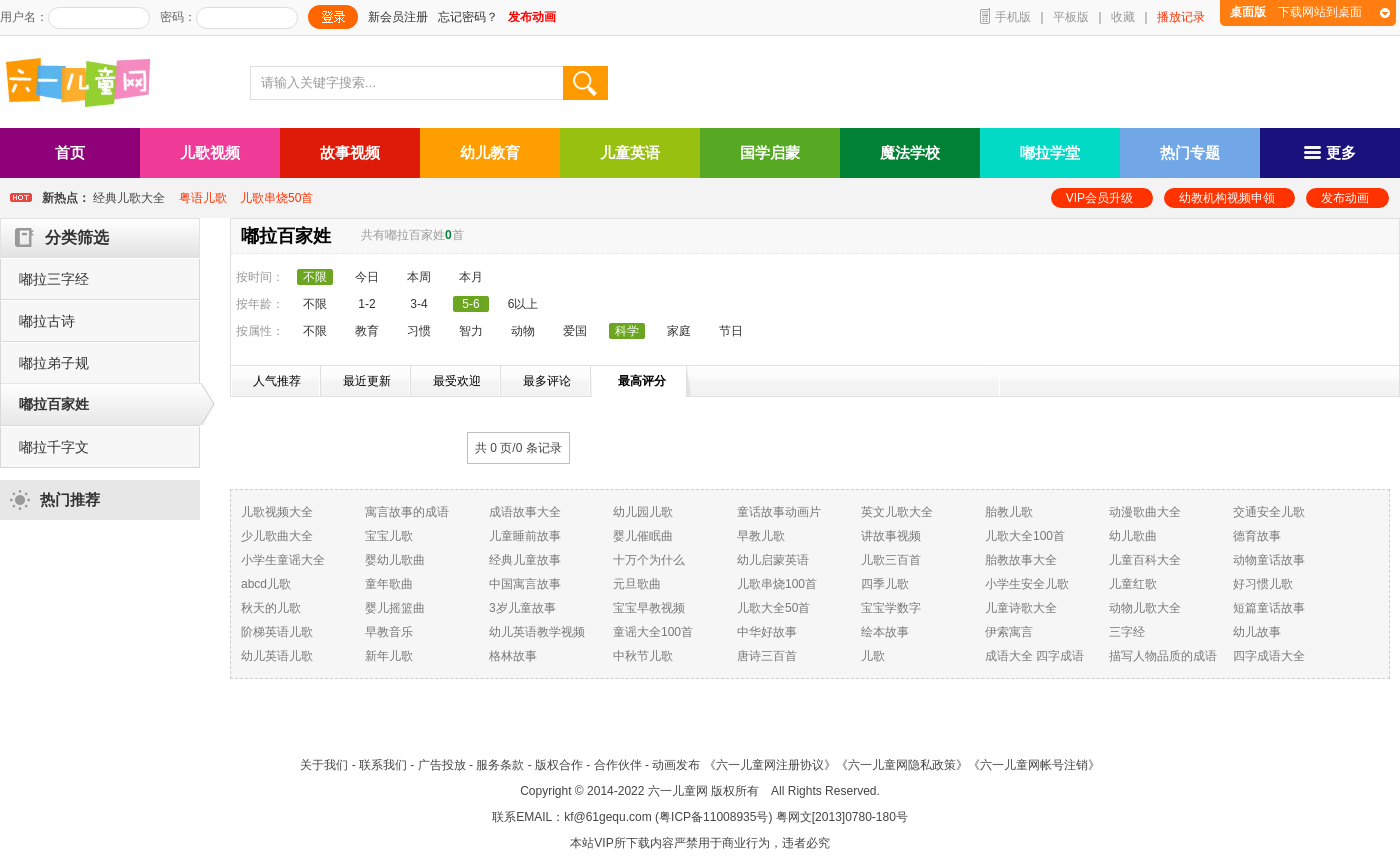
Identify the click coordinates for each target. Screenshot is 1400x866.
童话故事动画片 (779, 512)
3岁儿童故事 (522, 608)
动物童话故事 (1269, 560)
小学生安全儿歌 (1027, 584)
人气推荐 (277, 381)
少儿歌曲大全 (277, 536)
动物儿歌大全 (1145, 608)
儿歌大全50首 (773, 608)
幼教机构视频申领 (1227, 198)
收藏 (1123, 17)
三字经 (1127, 632)
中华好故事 (767, 632)
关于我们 (324, 765)
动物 (523, 331)
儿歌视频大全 (277, 512)
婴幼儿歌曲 (395, 560)
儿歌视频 (210, 152)
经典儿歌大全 (129, 198)
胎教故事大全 (1021, 560)
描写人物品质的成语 (1163, 656)
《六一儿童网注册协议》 (770, 765)
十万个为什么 (649, 560)
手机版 (1013, 17)
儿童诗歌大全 (1021, 608)
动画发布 (676, 765)
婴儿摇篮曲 (395, 608)
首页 (70, 152)
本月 (471, 277)
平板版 (1071, 17)
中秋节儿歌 (643, 656)
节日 (731, 331)
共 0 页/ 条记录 (518, 448)
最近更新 (367, 381)
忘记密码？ (468, 17)
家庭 (679, 331)
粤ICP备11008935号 (713, 817)
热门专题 (1190, 152)
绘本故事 (885, 632)
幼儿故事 (1257, 632)
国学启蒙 (770, 152)
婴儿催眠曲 (643, 536)
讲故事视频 (891, 536)
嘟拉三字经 (54, 279)
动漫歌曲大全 (1145, 512)
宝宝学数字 (891, 608)
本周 (419, 277)
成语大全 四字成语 (1034, 656)
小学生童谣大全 (283, 560)
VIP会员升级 (1099, 198)
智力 (471, 331)
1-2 (366, 304)
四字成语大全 (1269, 656)
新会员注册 (398, 17)
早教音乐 (389, 632)
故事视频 (350, 152)
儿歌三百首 (891, 560)
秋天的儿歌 (271, 608)
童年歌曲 (389, 584)
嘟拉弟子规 (54, 363)
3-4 (418, 304)
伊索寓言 (1009, 632)
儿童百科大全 (1145, 560)
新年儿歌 (389, 656)
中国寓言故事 (525, 584)
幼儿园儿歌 (643, 512)
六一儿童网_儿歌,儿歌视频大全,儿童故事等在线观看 (85, 84)
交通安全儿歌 (1269, 512)
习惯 (419, 331)
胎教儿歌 (1009, 512)
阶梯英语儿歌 (277, 632)
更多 (1330, 152)
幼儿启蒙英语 (773, 560)
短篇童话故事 (1269, 608)
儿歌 (873, 656)
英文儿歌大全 (897, 512)
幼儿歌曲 (1133, 536)
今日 (367, 277)
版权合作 (559, 765)
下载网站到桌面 (1296, 12)
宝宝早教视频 (649, 608)
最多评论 (547, 381)
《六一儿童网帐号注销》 (1034, 765)
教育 (367, 331)
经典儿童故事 (525, 560)
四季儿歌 (885, 584)
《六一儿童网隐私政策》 (902, 765)
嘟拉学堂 (1050, 152)
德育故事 (1257, 536)
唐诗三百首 (767, 656)
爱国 (575, 331)
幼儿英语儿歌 (277, 656)
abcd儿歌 (266, 584)
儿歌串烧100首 (777, 584)
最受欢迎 (457, 381)
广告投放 (442, 765)
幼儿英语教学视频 (537, 632)
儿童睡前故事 (525, 536)
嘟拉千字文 (54, 447)
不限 (315, 304)
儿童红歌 (1133, 584)
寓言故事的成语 (407, 512)
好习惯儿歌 (1263, 584)
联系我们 (383, 765)
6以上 (523, 304)
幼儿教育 (490, 152)
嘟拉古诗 (47, 321)
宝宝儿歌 (389, 536)
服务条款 (500, 765)
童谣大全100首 (653, 632)
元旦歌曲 (637, 584)
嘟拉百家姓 (54, 404)
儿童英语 (630, 152)
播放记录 (1181, 17)
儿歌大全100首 (1025, 536)
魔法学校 (910, 152)
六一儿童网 (678, 791)
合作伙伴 (618, 765)
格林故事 (513, 656)
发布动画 (1345, 198)
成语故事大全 (525, 512)
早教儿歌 (761, 536)
